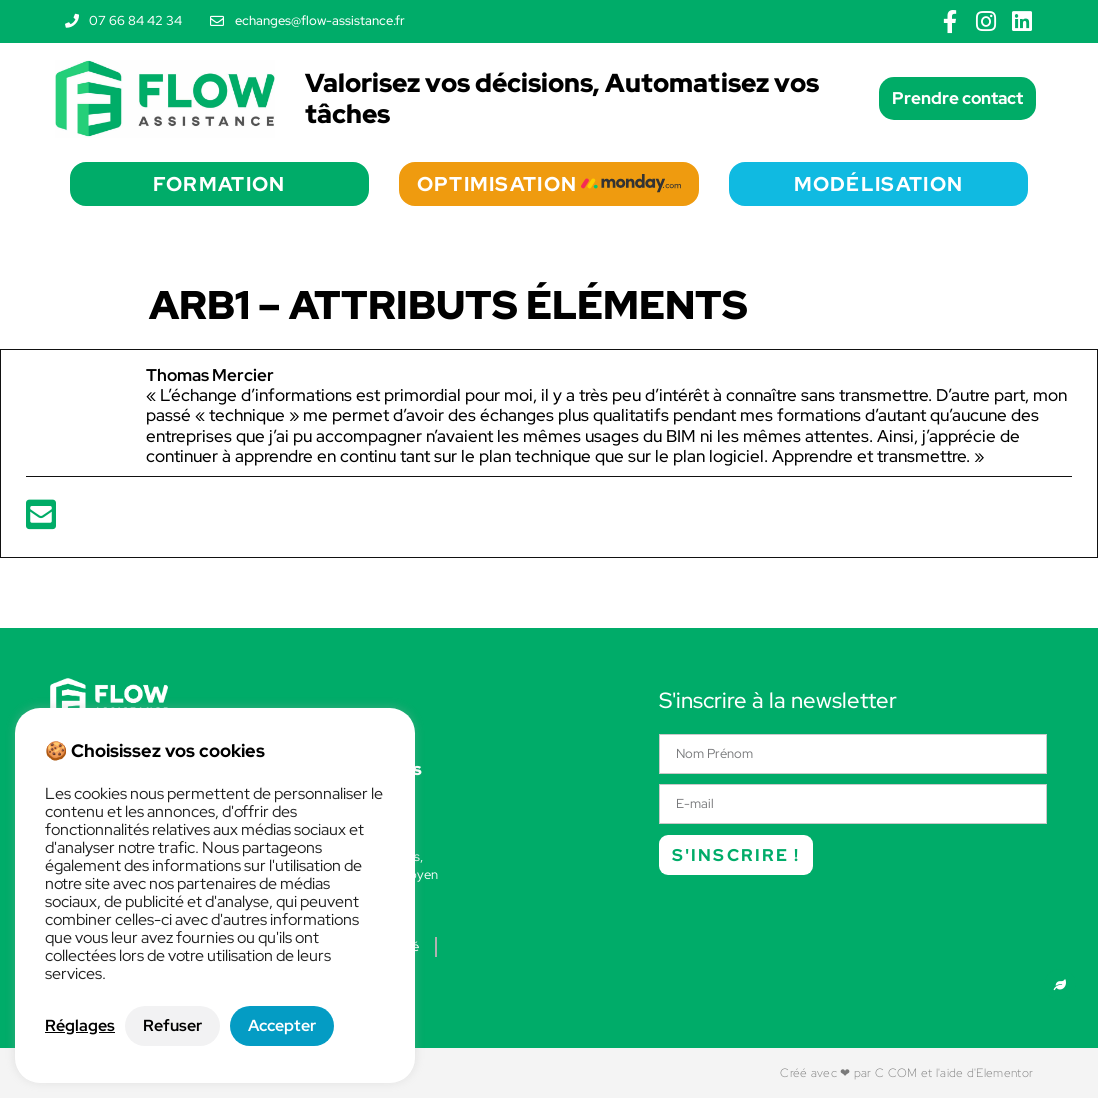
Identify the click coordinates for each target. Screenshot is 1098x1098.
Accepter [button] (282, 1025)
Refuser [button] (172, 1025)
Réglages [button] (80, 1026)
